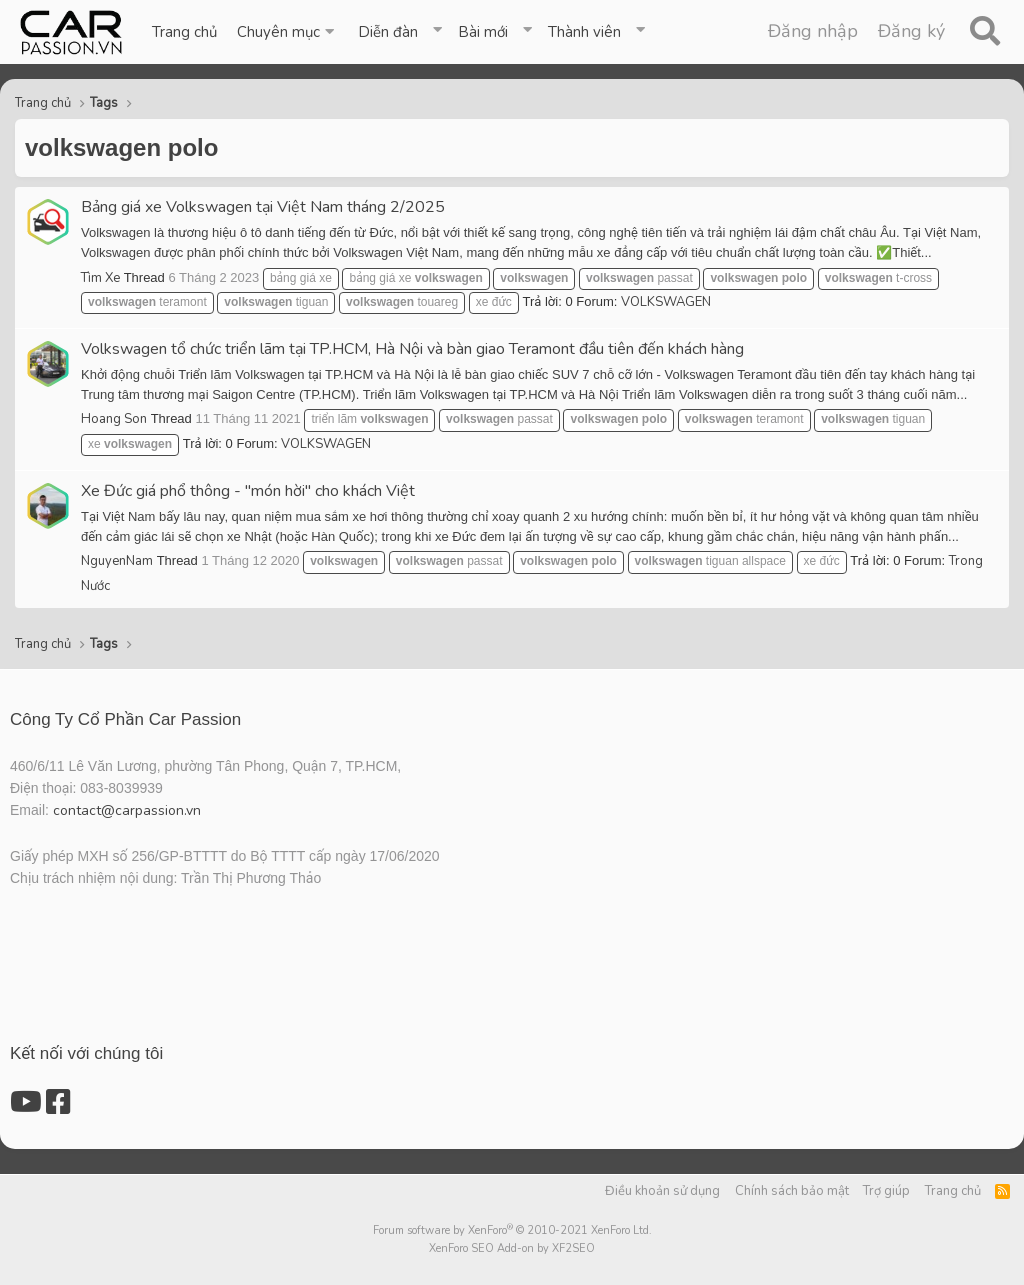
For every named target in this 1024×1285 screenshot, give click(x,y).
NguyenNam (117, 561)
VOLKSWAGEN (666, 302)
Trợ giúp (886, 1191)
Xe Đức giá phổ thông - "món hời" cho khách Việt (248, 491)
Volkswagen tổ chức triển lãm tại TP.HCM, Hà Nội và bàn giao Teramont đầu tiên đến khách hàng (412, 349)
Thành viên (584, 32)
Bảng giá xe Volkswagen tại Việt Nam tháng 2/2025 (263, 207)
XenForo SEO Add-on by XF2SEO (512, 1248)
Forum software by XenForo (512, 1230)
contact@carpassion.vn (127, 810)
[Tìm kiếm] (984, 32)
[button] (287, 32)
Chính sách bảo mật (792, 1191)
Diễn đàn (388, 32)
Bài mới (483, 32)
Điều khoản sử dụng (662, 1191)
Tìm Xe (100, 278)
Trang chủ (184, 32)
